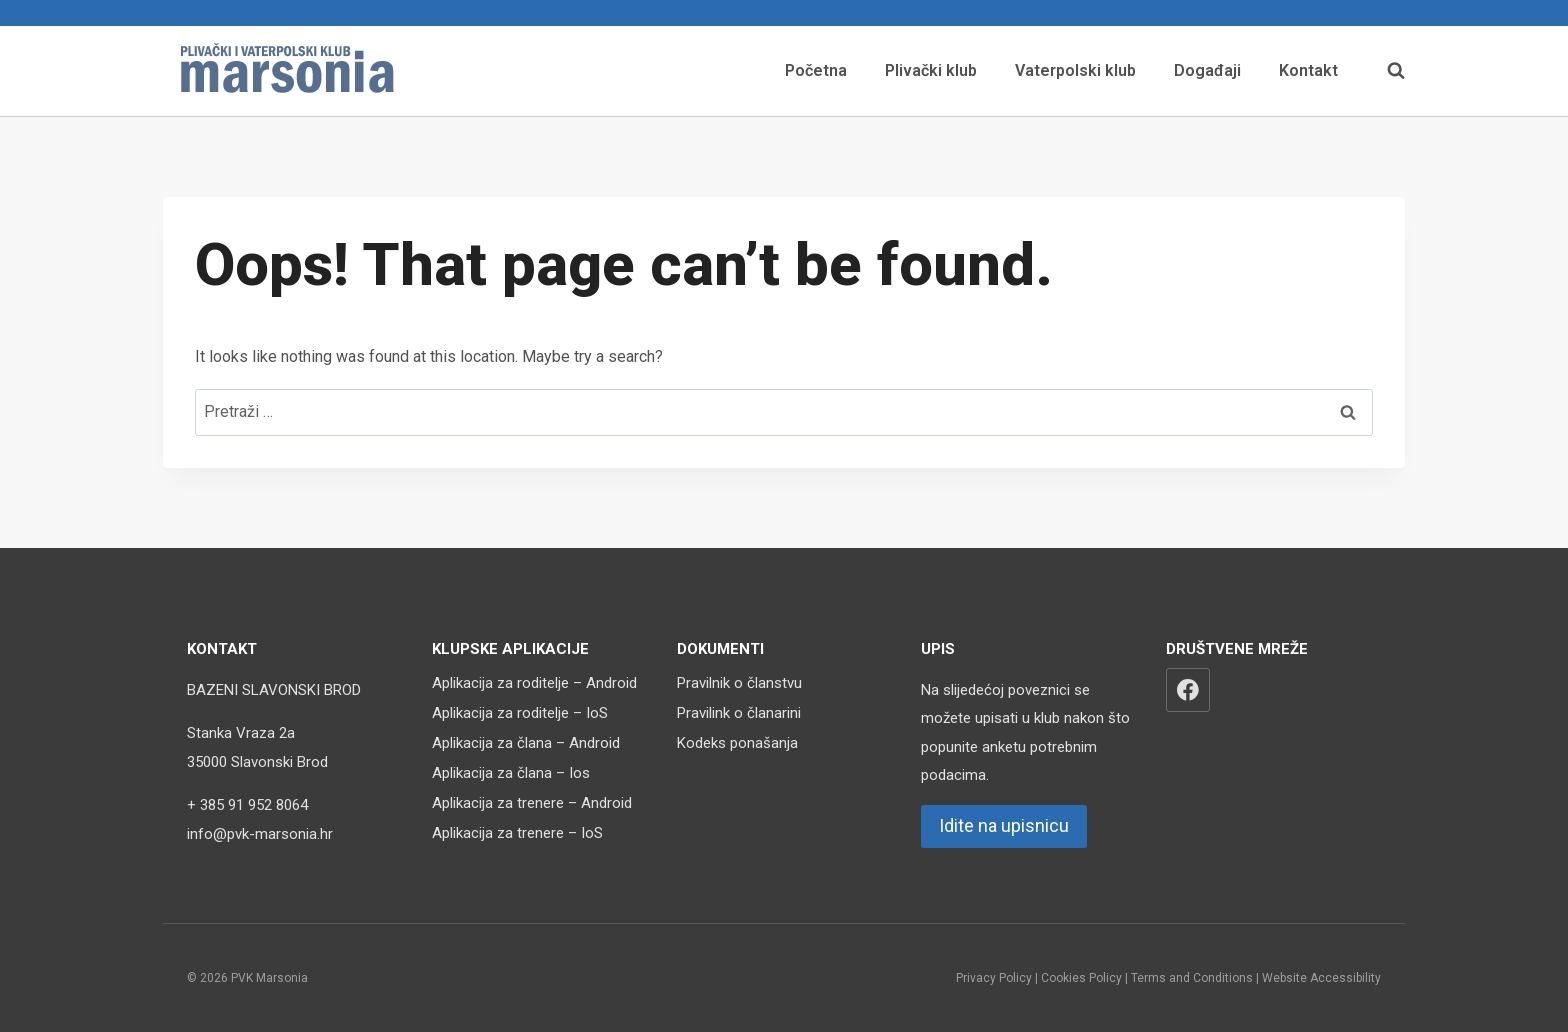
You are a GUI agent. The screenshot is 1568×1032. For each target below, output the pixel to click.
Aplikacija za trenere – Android (532, 803)
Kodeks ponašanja (737, 743)
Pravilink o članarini (739, 713)
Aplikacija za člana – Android (526, 743)
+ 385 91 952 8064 (247, 805)
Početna (816, 70)
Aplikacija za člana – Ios (511, 773)
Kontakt (1308, 70)
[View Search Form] (1386, 71)
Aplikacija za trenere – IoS (517, 833)
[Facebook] (1188, 690)
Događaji (1207, 70)
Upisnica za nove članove (784, 12)
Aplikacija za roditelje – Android (534, 683)
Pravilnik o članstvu (739, 683)
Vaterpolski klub (1075, 70)
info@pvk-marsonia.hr (260, 834)
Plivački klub (931, 70)
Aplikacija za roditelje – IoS (520, 713)
